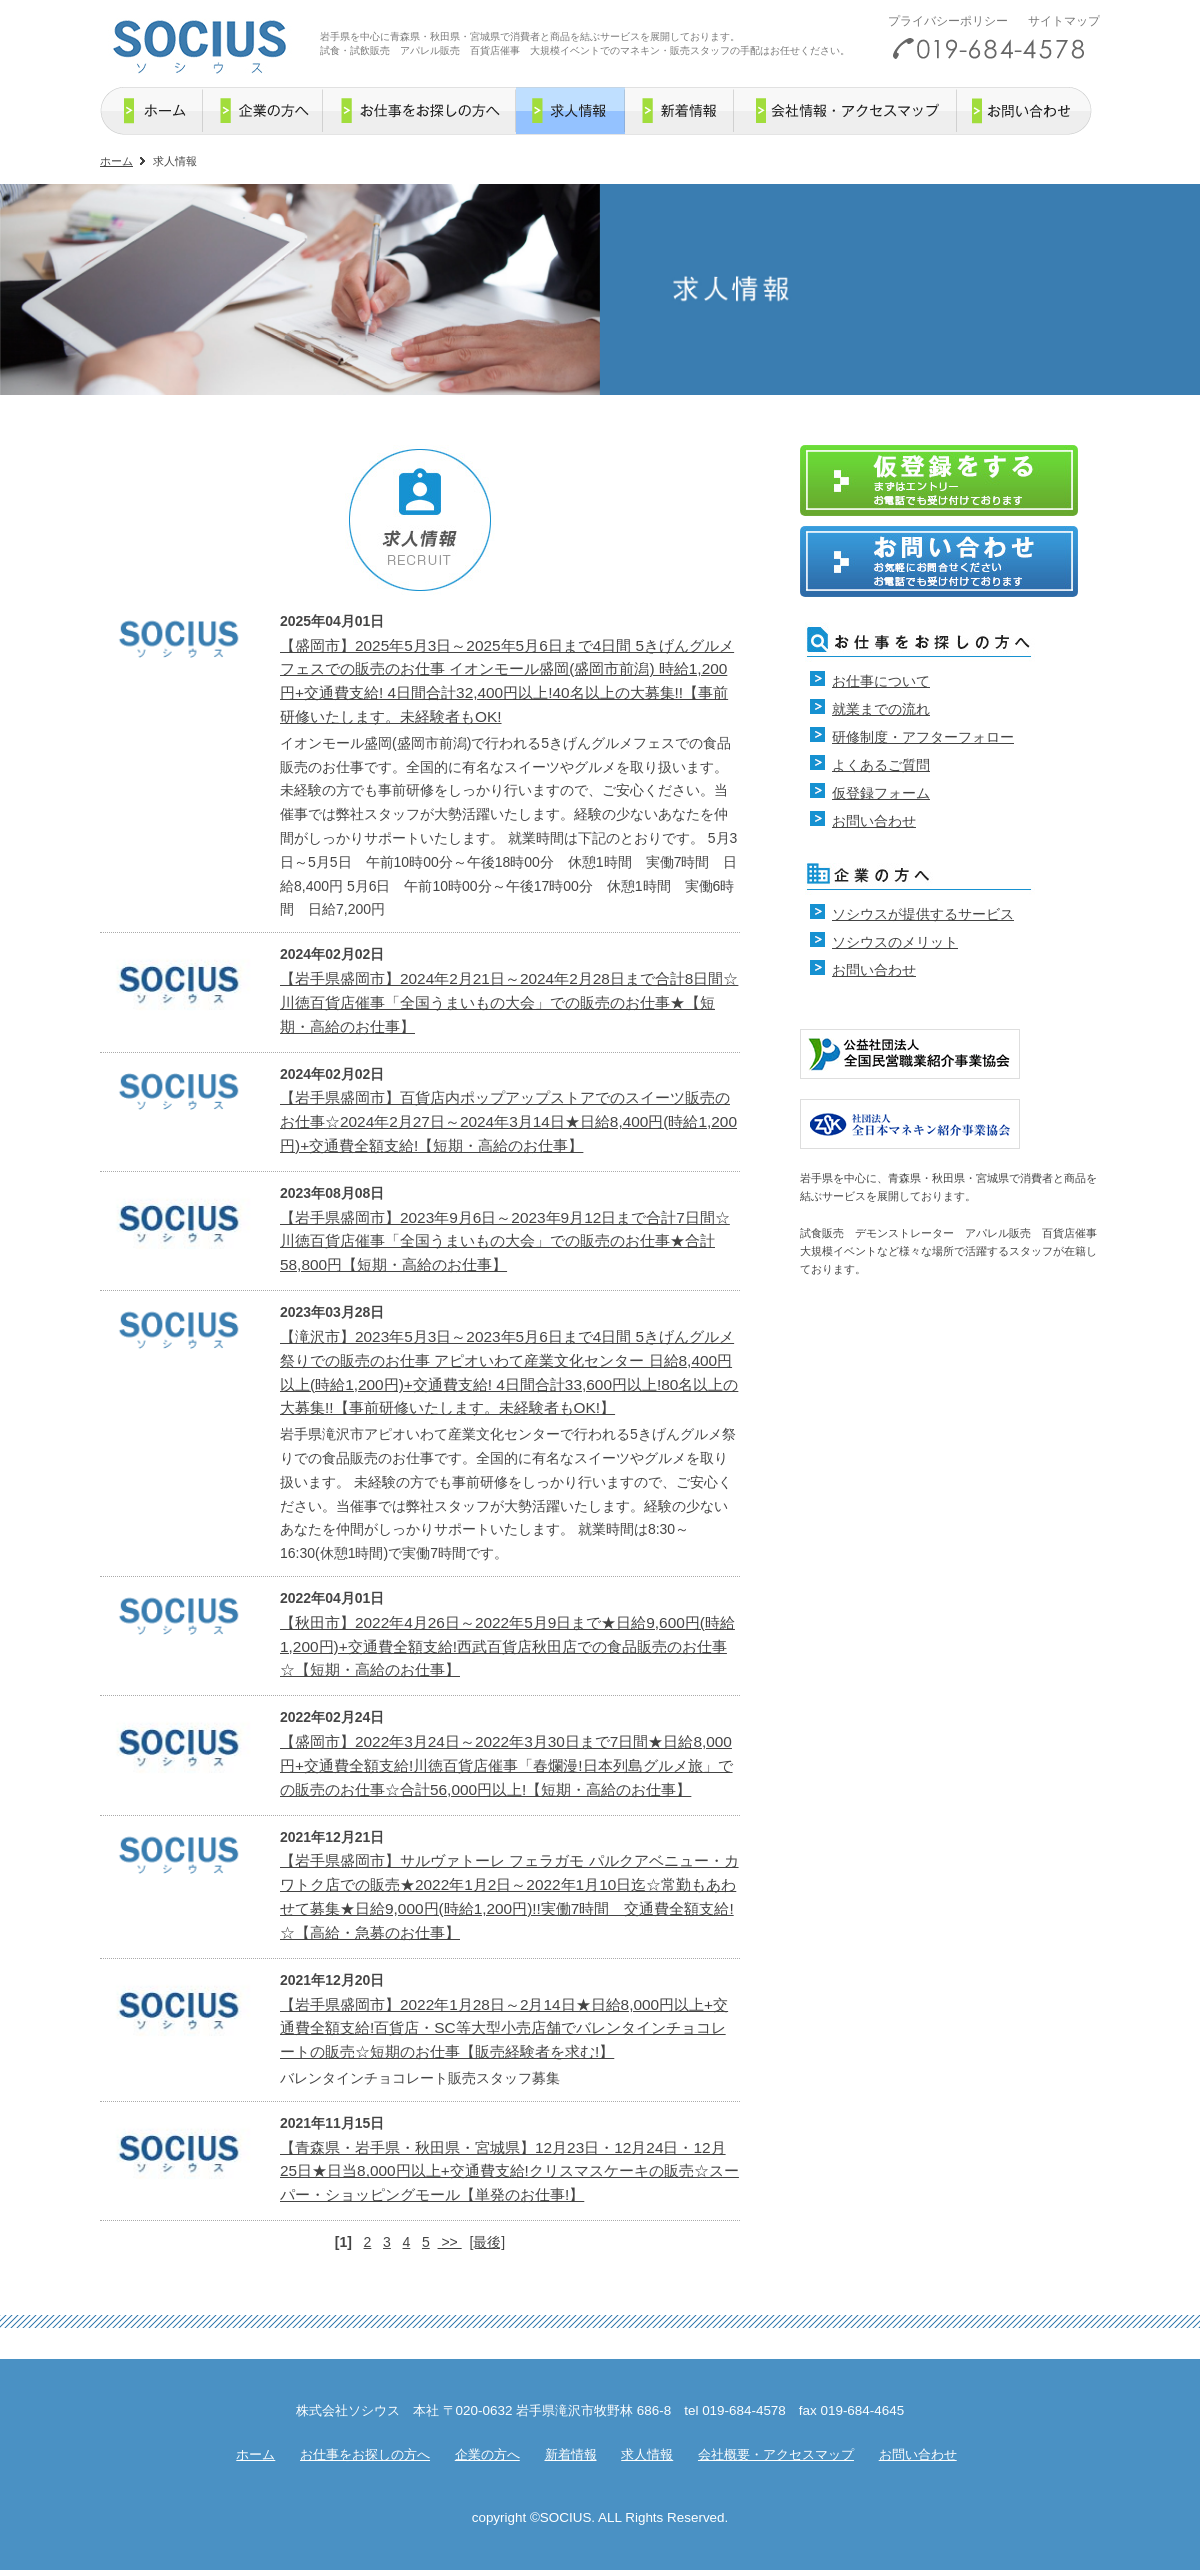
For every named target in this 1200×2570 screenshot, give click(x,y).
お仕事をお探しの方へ (365, 2454)
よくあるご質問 (881, 765)
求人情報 (647, 2454)
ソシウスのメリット (895, 942)
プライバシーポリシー (948, 21)
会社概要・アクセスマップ (776, 2454)
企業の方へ (487, 2454)
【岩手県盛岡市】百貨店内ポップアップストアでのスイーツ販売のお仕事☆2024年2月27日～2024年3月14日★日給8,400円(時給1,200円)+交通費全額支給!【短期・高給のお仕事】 (508, 1121)
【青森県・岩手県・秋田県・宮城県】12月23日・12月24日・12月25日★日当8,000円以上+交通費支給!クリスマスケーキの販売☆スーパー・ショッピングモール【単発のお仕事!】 (509, 2171)
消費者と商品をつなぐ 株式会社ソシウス (198, 43)
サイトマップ (1064, 21)
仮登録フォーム (881, 793)
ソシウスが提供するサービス (923, 914)
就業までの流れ (881, 709)
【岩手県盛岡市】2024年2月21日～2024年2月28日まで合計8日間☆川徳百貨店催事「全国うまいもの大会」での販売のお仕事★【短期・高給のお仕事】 (509, 1002)
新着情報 (571, 2454)
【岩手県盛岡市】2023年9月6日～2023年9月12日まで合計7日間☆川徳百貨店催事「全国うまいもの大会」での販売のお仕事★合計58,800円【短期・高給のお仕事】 (505, 1241)
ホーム (116, 161)
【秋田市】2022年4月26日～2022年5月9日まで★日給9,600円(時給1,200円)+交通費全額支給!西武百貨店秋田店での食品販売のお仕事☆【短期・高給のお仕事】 (507, 1646)
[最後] (487, 2242)
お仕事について (881, 681)
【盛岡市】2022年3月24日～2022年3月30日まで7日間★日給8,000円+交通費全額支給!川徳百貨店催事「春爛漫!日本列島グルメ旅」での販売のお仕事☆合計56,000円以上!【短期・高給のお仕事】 (506, 1765)
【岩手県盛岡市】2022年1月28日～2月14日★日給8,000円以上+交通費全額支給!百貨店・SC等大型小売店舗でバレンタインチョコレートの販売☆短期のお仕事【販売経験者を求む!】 (504, 2028)
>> (450, 2242)
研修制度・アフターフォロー (923, 737)
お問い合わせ (874, 821)
